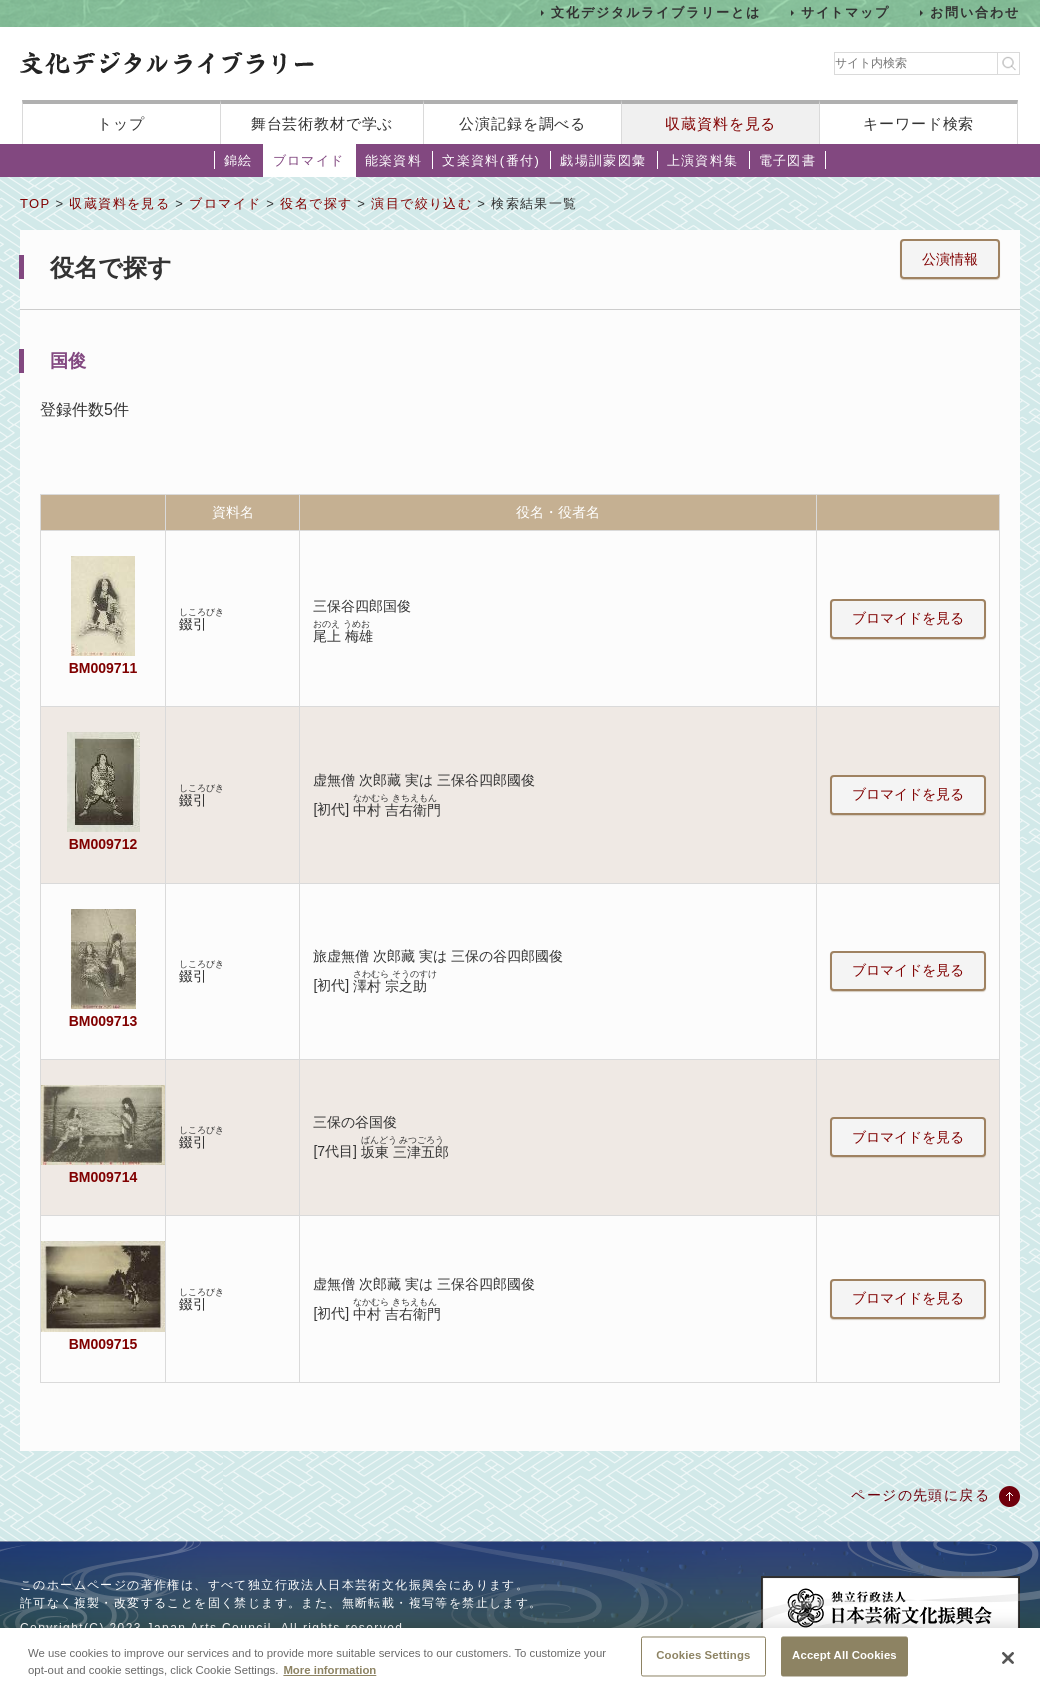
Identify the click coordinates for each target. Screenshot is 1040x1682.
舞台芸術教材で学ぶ (322, 123)
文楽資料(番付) (491, 160)
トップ (121, 123)
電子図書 (788, 160)
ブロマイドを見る (908, 618)
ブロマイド (309, 160)
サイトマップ (846, 12)
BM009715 (103, 1344)
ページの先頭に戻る (920, 1495)
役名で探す (316, 203)
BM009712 (103, 844)
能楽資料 (394, 160)
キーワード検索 (918, 123)
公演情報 (950, 259)
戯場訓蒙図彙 (603, 160)
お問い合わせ (975, 12)
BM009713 (103, 1021)
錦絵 (238, 160)
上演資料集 (703, 160)
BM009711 (103, 668)
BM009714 (103, 1177)
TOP (35, 203)
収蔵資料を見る (720, 123)
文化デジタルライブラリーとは (655, 12)
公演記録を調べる (522, 123)
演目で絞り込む (421, 203)
